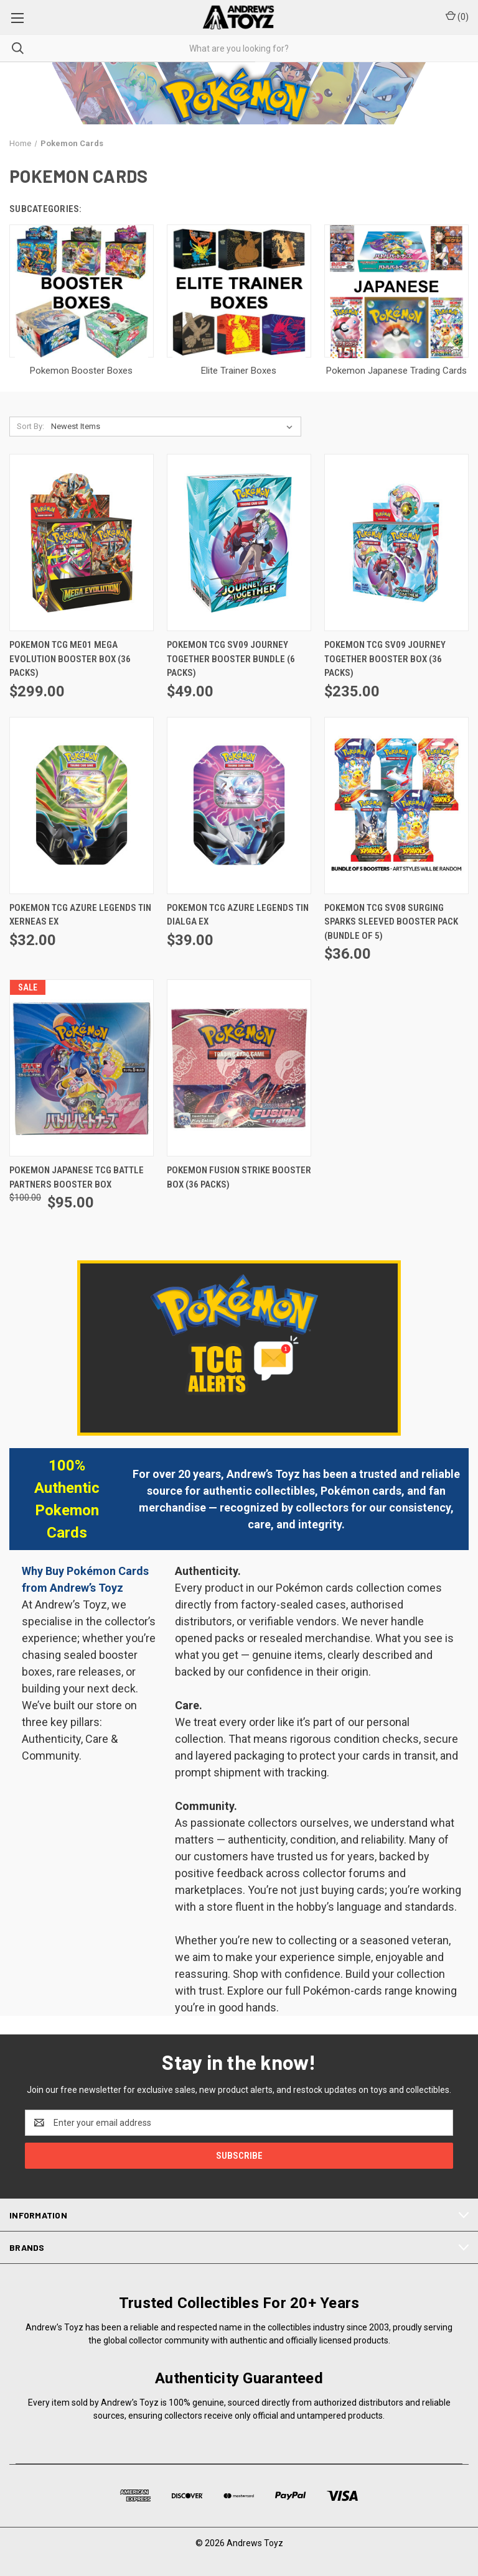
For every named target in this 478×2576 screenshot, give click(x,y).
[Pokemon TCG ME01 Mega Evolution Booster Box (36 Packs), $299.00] (81, 542)
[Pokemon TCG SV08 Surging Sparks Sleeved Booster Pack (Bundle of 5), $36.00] (396, 805)
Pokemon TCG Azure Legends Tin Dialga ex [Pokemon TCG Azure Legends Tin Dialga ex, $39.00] (238, 915)
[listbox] (174, 426)
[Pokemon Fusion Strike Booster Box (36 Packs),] (239, 1068)
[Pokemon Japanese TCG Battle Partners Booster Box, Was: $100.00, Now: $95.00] (81, 1068)
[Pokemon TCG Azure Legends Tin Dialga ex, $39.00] (239, 805)
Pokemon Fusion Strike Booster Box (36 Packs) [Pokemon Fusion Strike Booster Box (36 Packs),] (239, 1177)
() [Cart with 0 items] (457, 16)
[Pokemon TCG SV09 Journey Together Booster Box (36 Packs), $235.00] (396, 542)
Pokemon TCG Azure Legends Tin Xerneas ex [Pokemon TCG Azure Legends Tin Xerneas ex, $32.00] (80, 915)
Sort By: (30, 426)
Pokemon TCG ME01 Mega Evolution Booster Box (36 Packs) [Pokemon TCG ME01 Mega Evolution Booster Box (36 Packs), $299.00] (70, 658)
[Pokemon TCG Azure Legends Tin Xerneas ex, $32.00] (81, 805)
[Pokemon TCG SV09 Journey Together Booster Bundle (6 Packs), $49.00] (239, 542)
